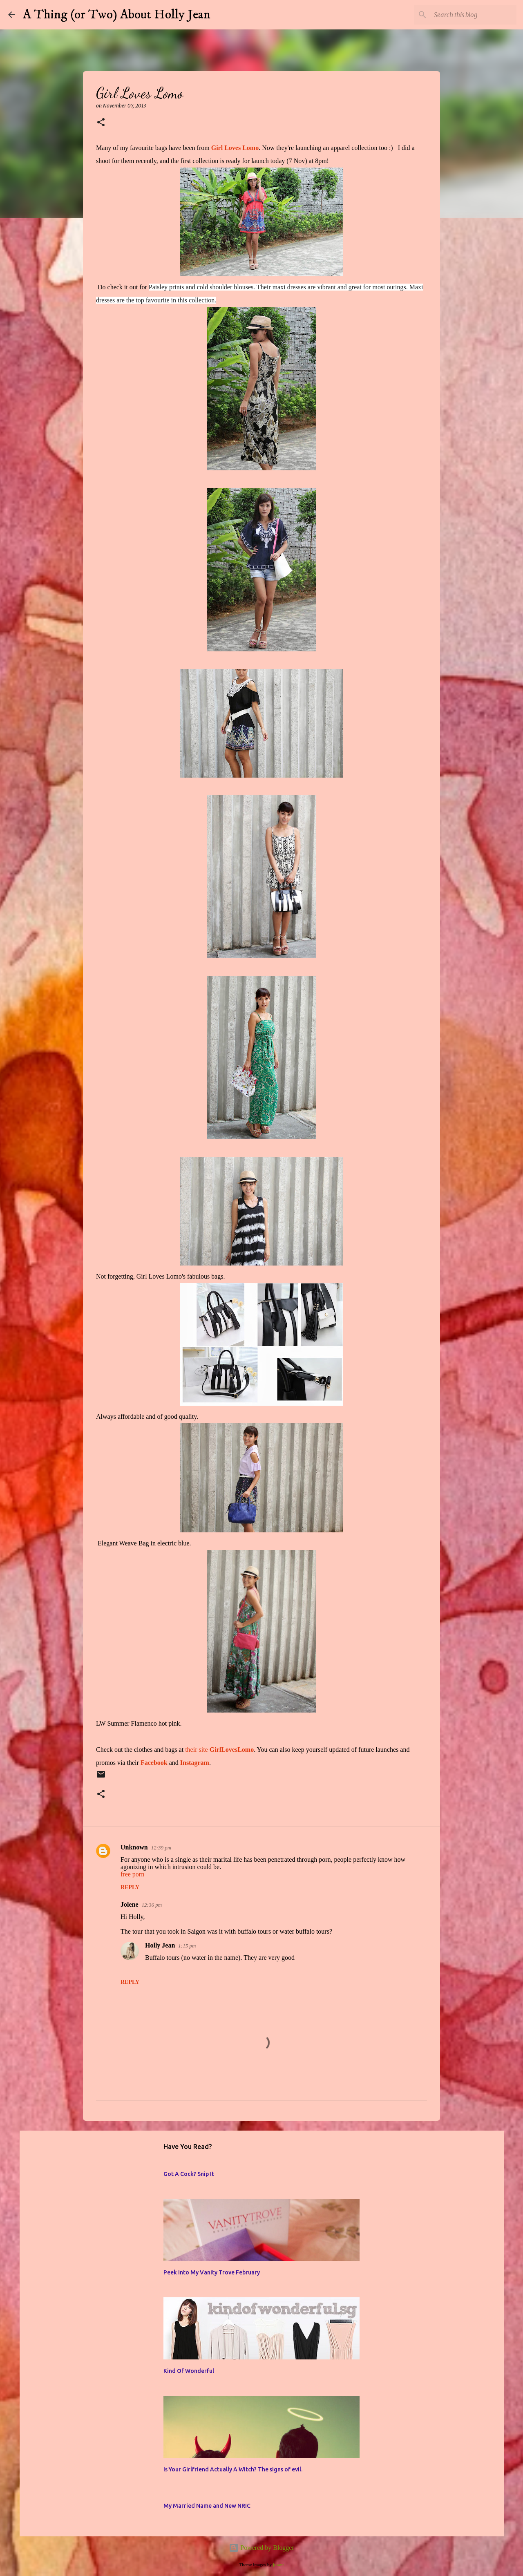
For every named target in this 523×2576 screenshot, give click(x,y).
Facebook (153, 1762)
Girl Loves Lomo (235, 147)
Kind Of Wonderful (188, 2371)
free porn (132, 1874)
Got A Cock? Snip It (188, 2174)
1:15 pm (187, 1946)
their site (219, 1749)
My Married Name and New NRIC (206, 2505)
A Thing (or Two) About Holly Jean (116, 15)
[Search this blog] (473, 15)
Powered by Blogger (261, 2547)
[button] (101, 122)
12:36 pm (152, 1905)
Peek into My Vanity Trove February (211, 2272)
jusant (278, 2564)
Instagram (194, 1762)
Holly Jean (160, 1945)
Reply (130, 1887)
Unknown (134, 1847)
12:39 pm (161, 1848)
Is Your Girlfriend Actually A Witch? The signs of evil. (232, 2469)
